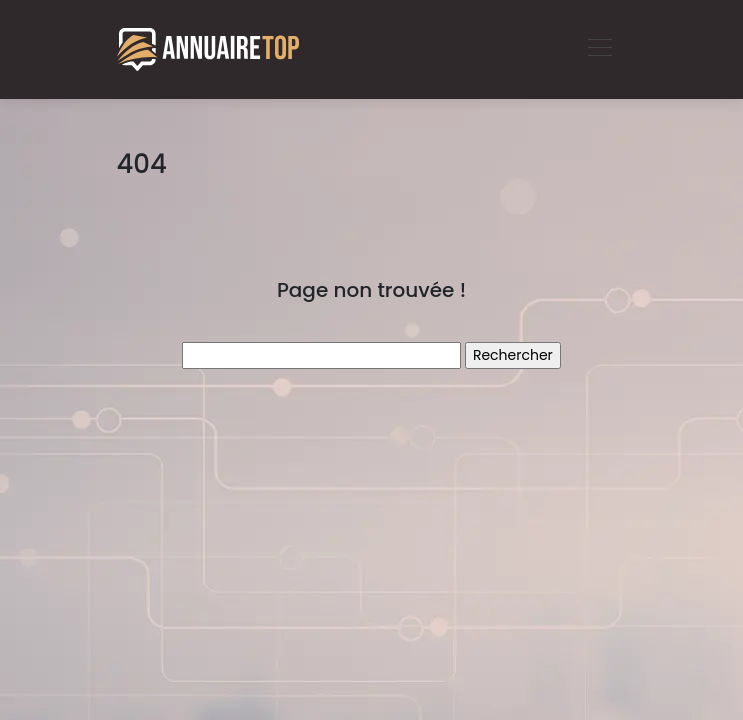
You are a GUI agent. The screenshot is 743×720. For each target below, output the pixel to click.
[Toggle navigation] (599, 50)
